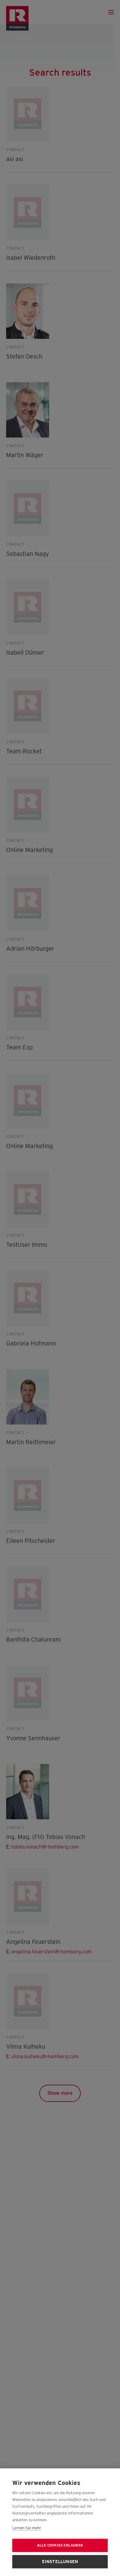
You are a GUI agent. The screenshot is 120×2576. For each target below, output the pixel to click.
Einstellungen (60, 2561)
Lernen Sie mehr (26, 2528)
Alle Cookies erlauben (60, 2545)
